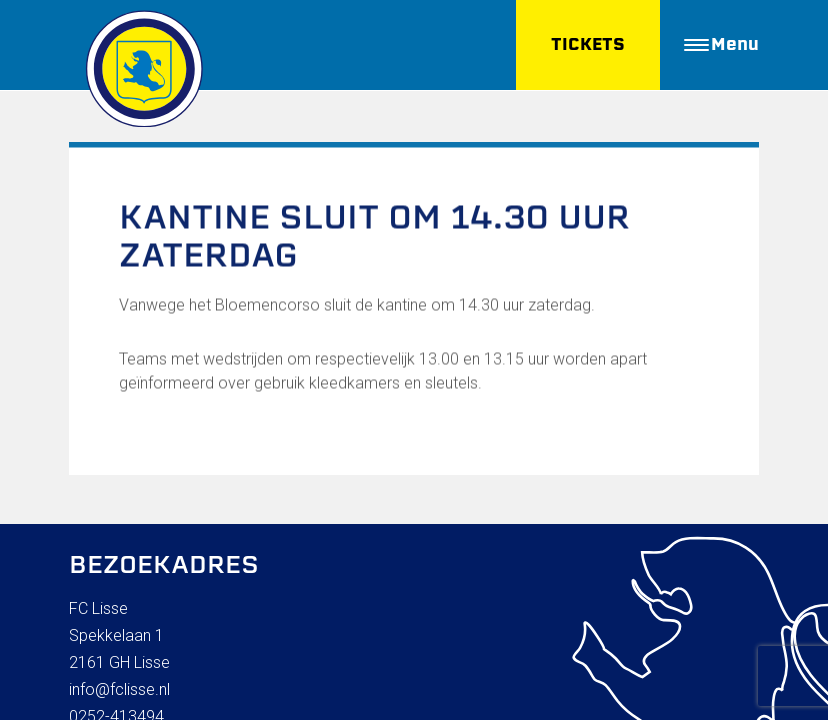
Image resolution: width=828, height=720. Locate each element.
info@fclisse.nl (119, 689)
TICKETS (588, 44)
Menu (721, 44)
